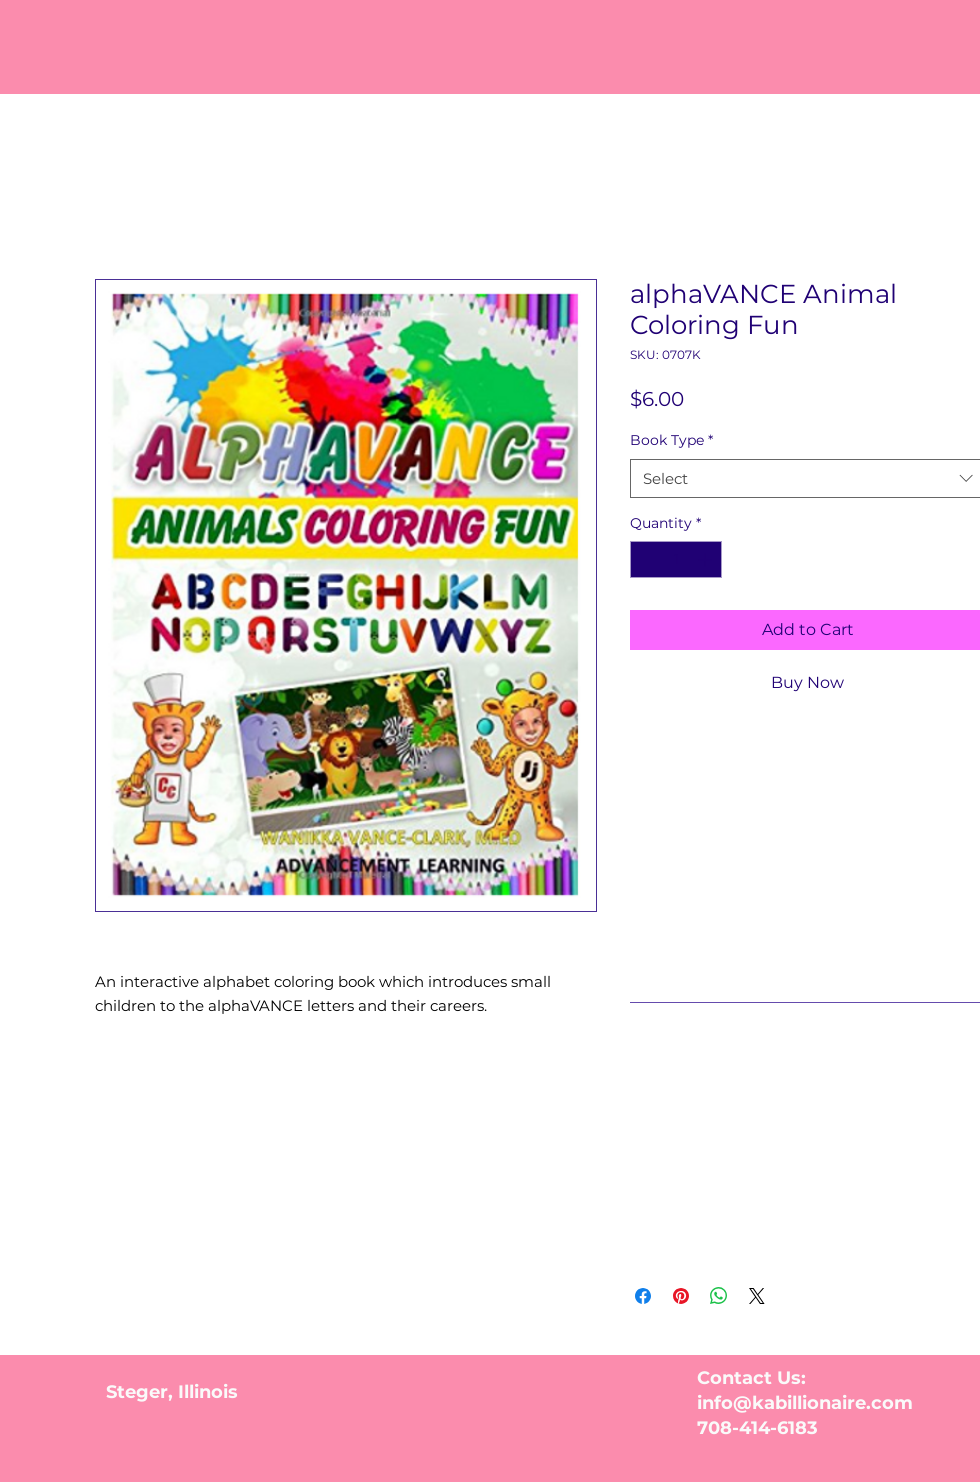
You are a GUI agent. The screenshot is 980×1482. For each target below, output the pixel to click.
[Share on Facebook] (643, 1296)
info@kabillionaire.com (805, 1403)
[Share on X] (757, 1296)
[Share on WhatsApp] (719, 1296)
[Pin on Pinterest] (681, 1296)
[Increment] (706, 559)
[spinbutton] (676, 559)
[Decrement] (645, 559)
